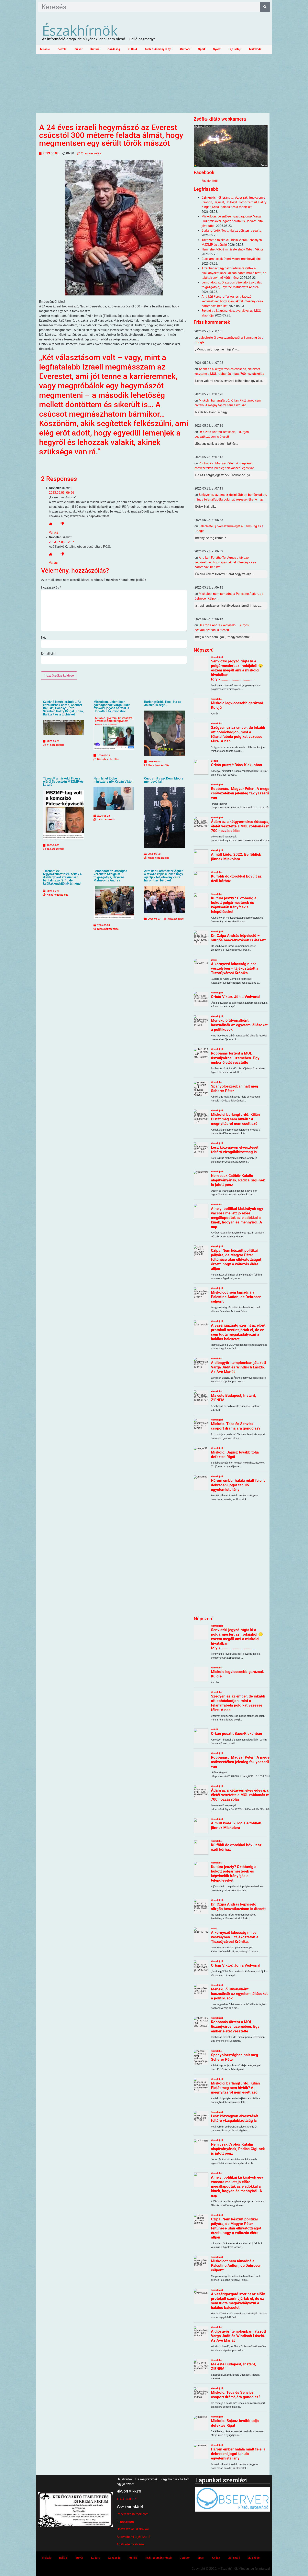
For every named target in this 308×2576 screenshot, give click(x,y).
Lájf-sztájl (234, 49)
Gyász (217, 49)
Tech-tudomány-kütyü (158, 49)
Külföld (132, 49)
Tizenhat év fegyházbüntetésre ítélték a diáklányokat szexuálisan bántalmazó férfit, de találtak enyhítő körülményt (62, 877)
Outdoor (185, 49)
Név (43, 637)
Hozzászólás (51, 587)
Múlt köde (255, 49)
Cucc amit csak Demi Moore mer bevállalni (163, 780)
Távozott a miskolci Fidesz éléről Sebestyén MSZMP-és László (63, 782)
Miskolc (45, 49)
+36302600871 (127, 2499)
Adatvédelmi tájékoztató (133, 2537)
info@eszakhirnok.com (132, 2514)
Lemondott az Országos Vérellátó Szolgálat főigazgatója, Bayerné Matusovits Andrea (110, 875)
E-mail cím (48, 653)
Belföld (62, 49)
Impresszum (125, 2522)
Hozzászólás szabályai (133, 2529)
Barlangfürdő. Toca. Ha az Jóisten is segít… (162, 703)
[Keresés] (265, 7)
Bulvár (78, 49)
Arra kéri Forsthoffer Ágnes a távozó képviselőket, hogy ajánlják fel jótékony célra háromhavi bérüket (163, 875)
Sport (201, 49)
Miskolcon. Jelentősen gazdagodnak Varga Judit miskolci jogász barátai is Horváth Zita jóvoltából (112, 706)
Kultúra (95, 49)
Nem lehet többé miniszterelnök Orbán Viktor (113, 780)
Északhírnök (79, 30)
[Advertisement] (154, 83)
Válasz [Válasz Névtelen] (53, 532)
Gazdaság (113, 49)
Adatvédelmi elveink (130, 2544)
